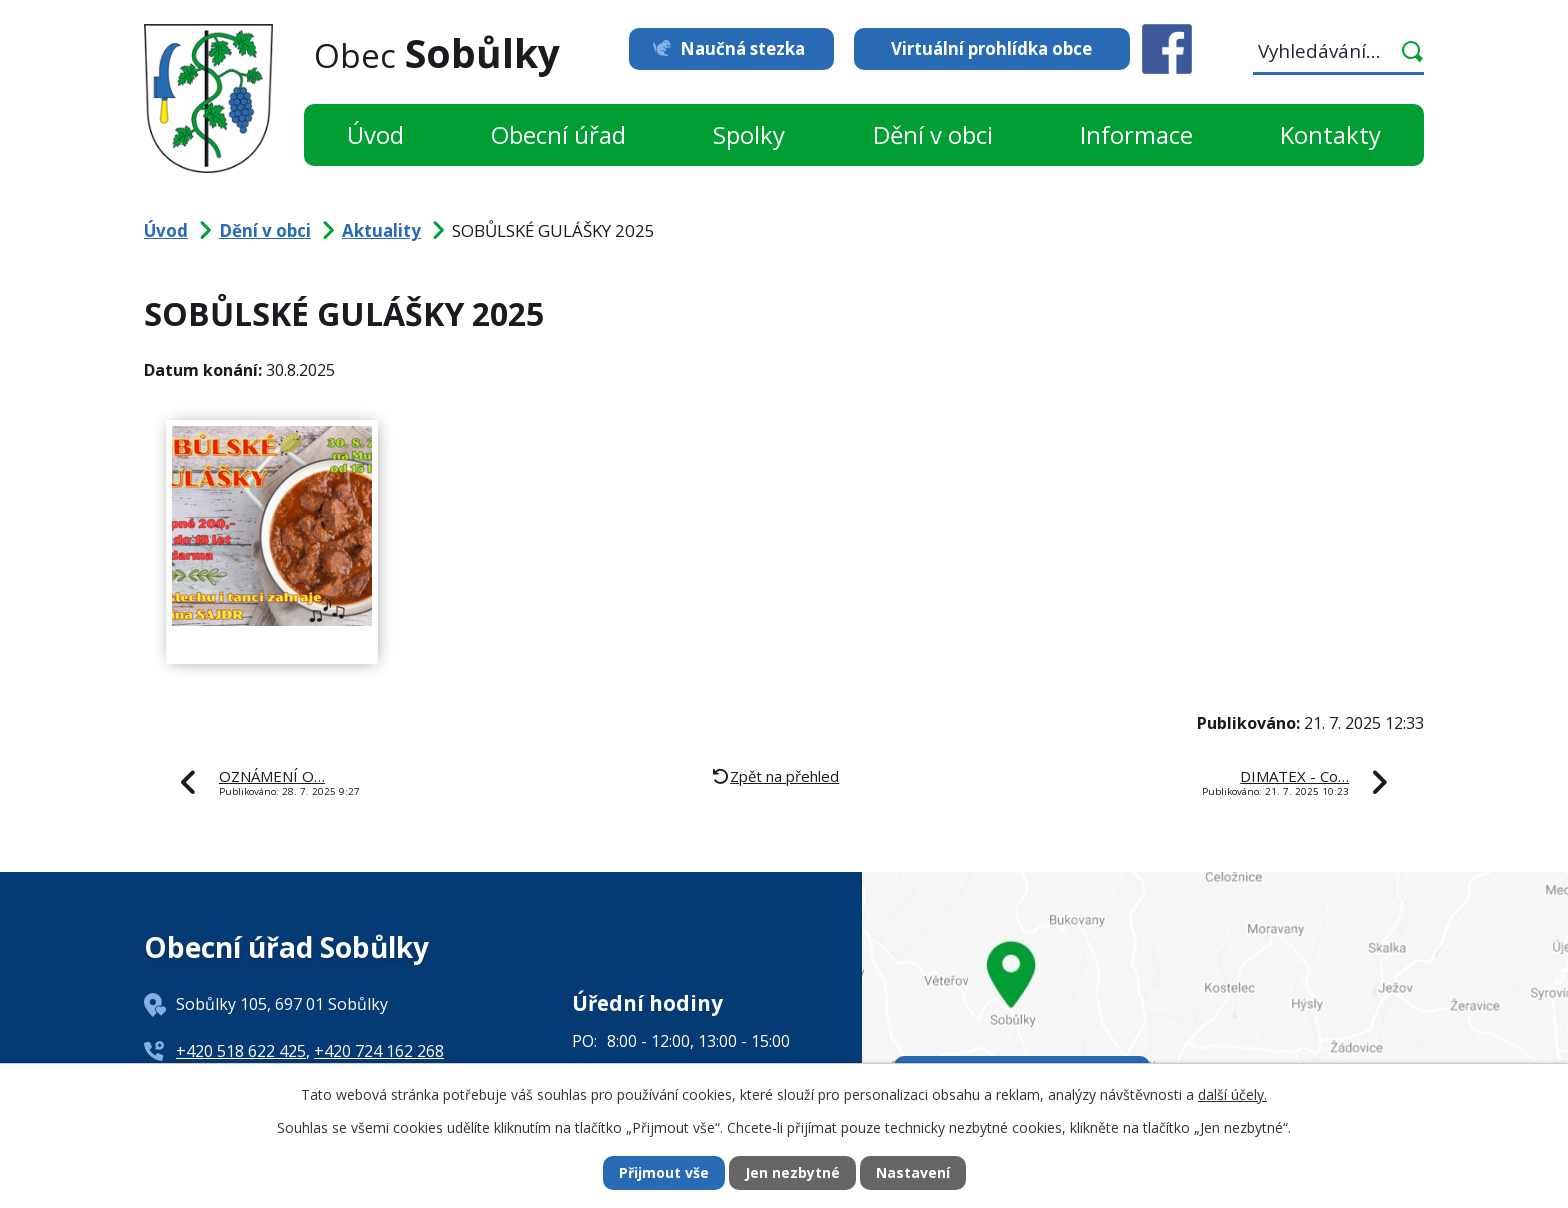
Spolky (749, 134)
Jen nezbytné (792, 1173)
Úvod (375, 134)
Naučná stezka (741, 48)
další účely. (1232, 1093)
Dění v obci (933, 134)
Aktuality (381, 230)
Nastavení (913, 1173)
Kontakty (1330, 134)
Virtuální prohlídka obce (991, 48)
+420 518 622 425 (241, 1051)
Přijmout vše (664, 1173)
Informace (1136, 134)
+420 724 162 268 (379, 1051)
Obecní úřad (558, 134)
